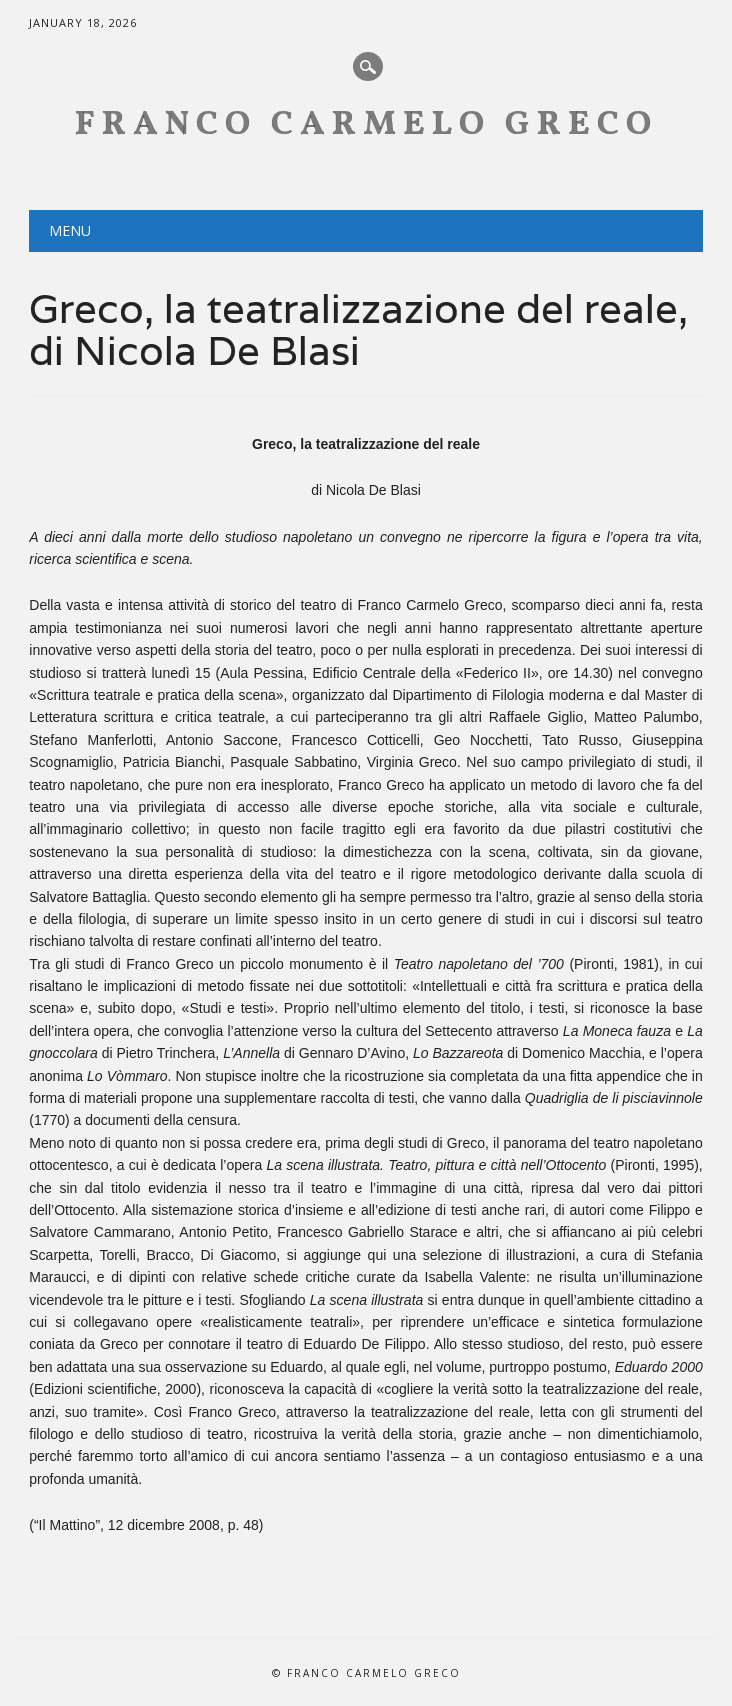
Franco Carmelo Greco (366, 125)
